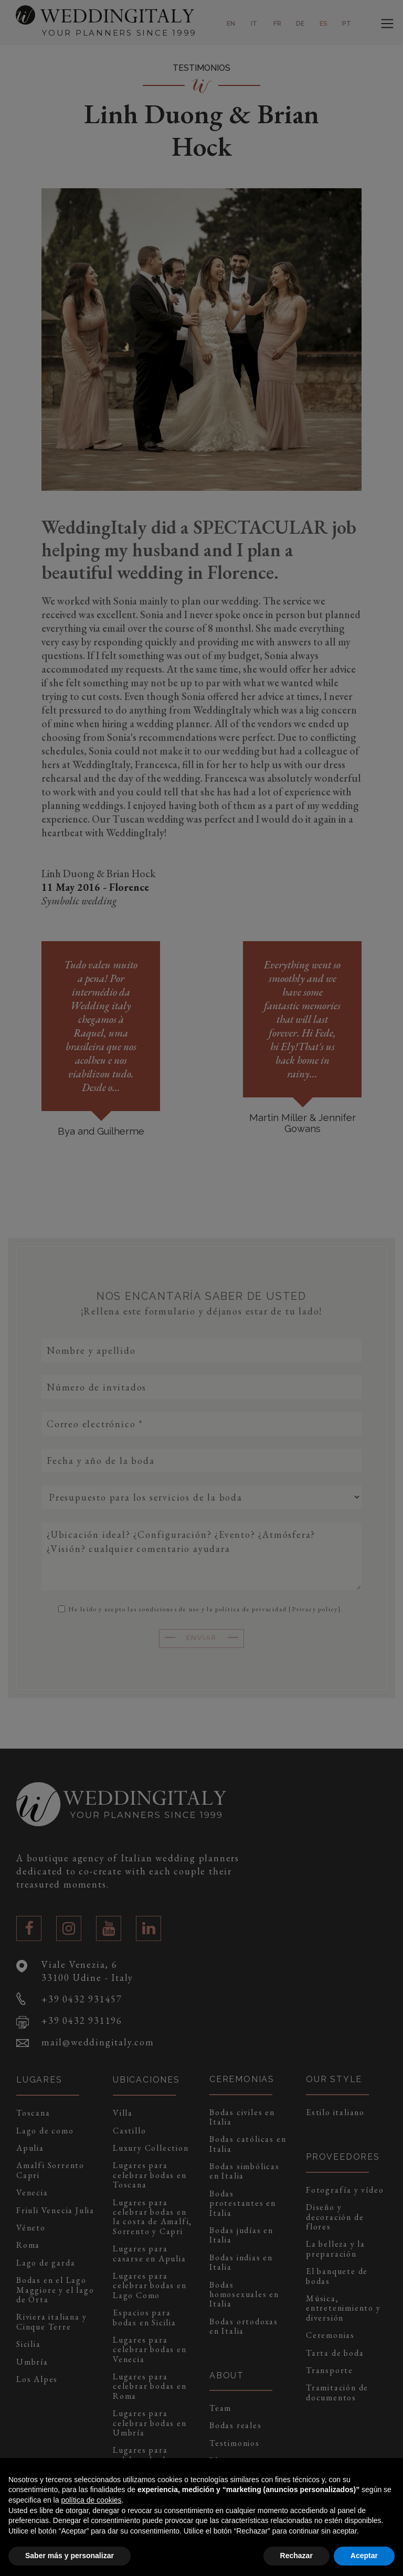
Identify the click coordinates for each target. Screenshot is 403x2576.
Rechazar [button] (296, 2555)
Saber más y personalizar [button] (69, 2555)
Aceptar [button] (364, 2555)
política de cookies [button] (91, 2500)
